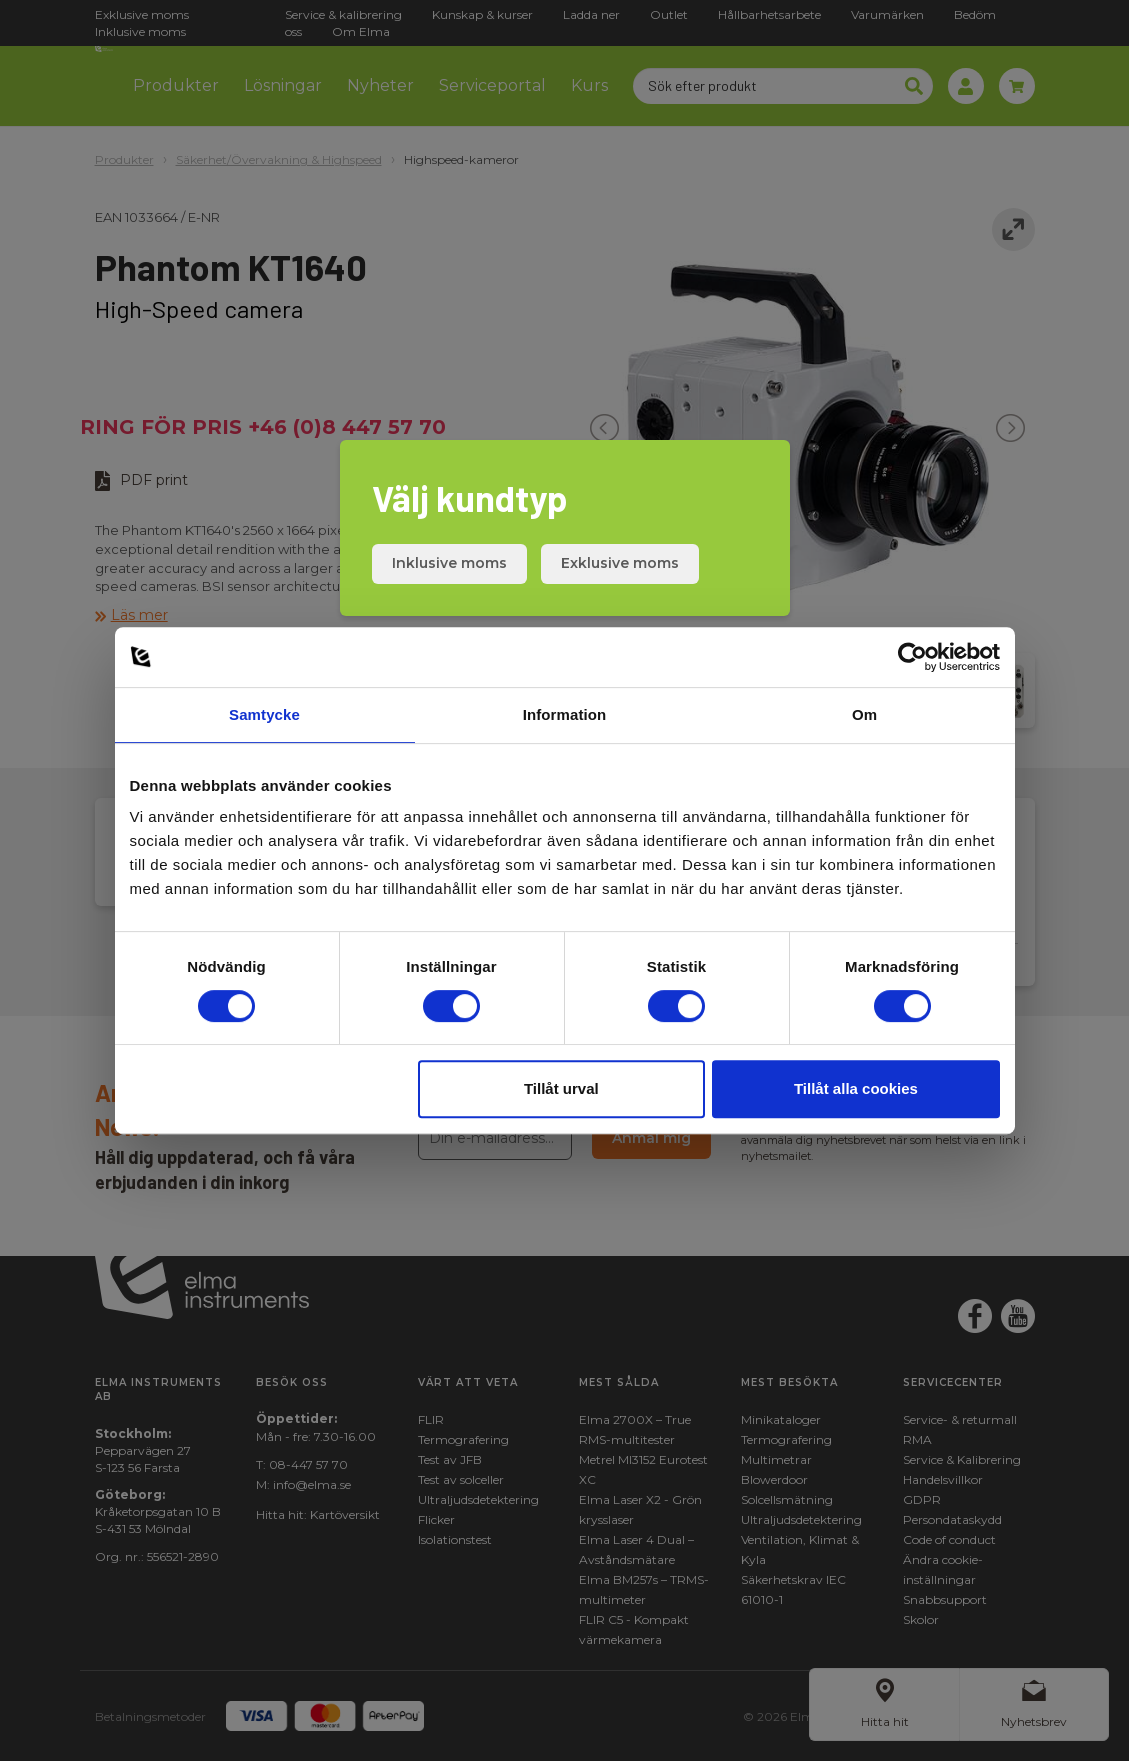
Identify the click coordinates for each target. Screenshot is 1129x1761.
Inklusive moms (449, 563)
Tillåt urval (561, 1088)
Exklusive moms (620, 563)
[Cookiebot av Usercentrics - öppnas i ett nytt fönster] (912, 657)
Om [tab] (864, 714)
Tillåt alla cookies (856, 1088)
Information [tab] (565, 714)
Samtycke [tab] (264, 714)
